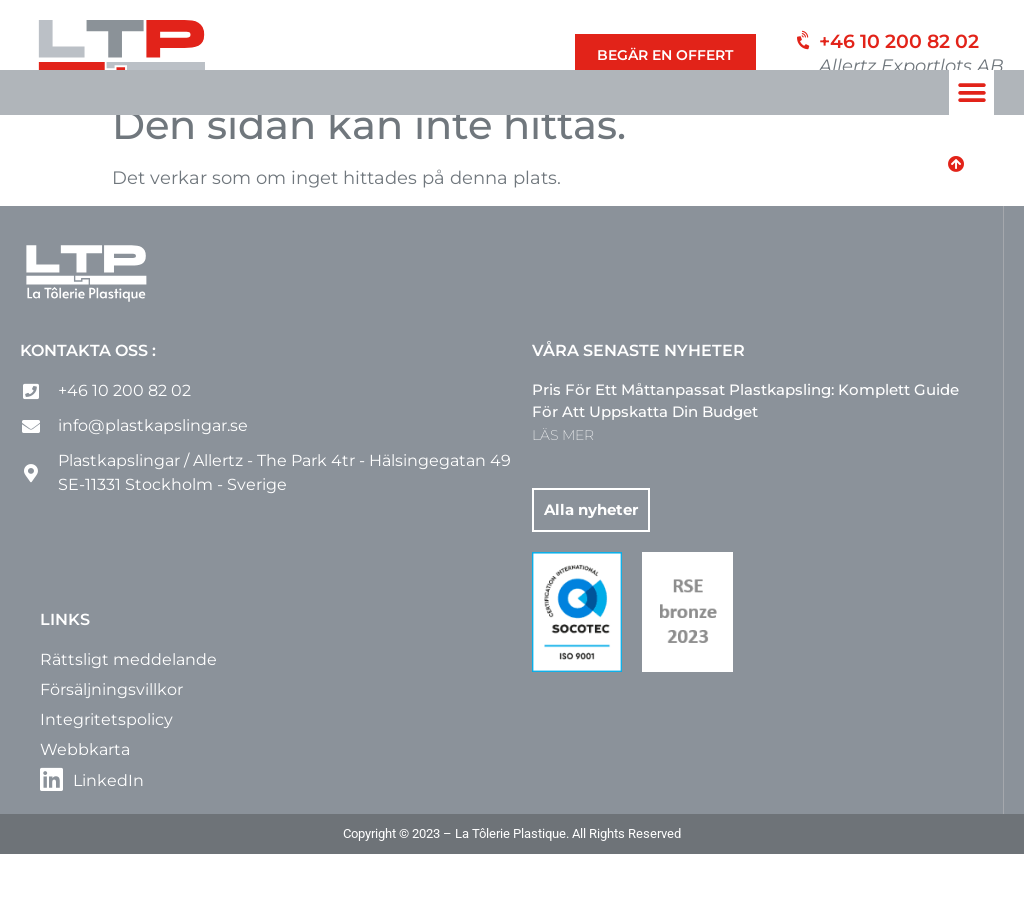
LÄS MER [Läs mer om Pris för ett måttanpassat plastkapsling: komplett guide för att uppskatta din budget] (563, 498)
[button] (971, 92)
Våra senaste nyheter (638, 413)
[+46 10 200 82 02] (800, 45)
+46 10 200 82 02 (899, 41)
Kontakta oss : (88, 413)
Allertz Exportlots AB (911, 66)
